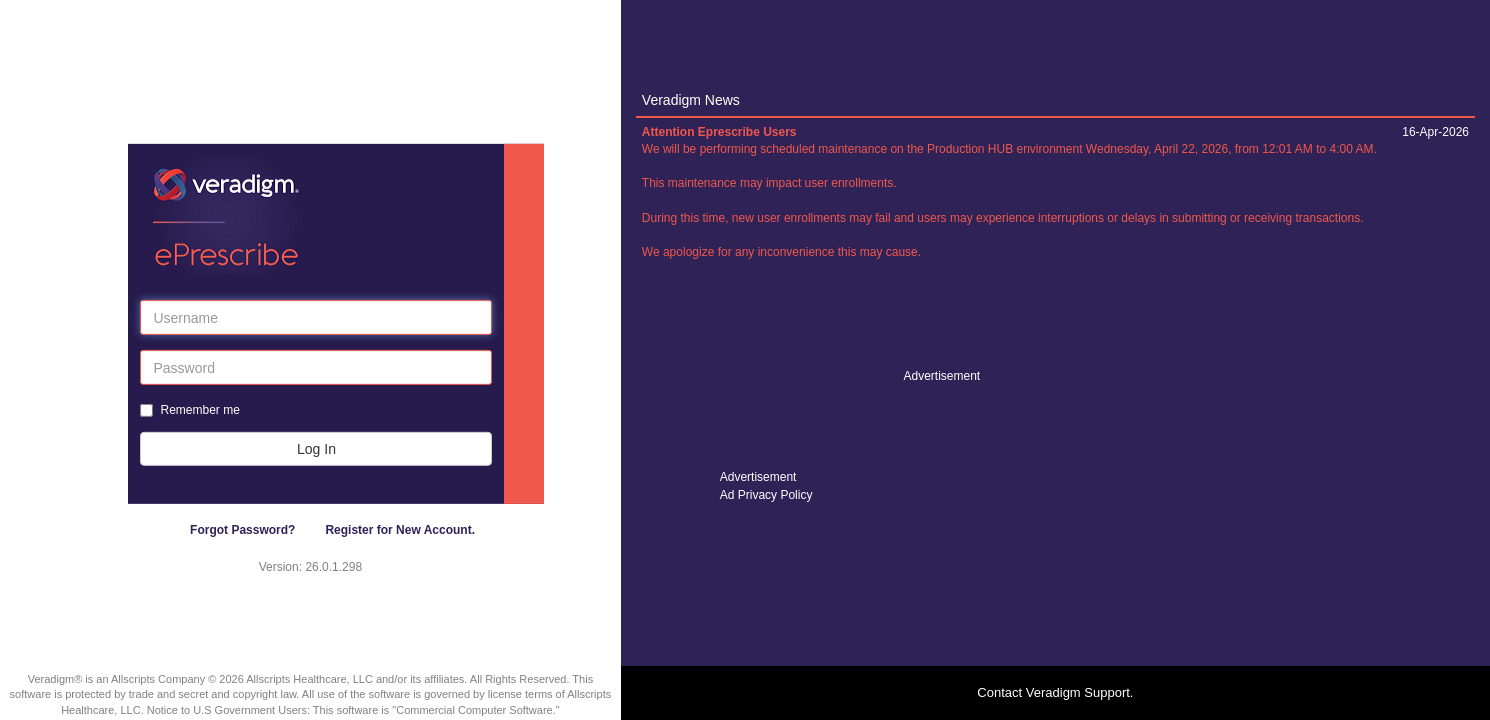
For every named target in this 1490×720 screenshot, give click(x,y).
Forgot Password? (242, 530)
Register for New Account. (400, 530)
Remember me (199, 410)
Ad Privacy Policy (766, 495)
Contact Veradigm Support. (1055, 692)
